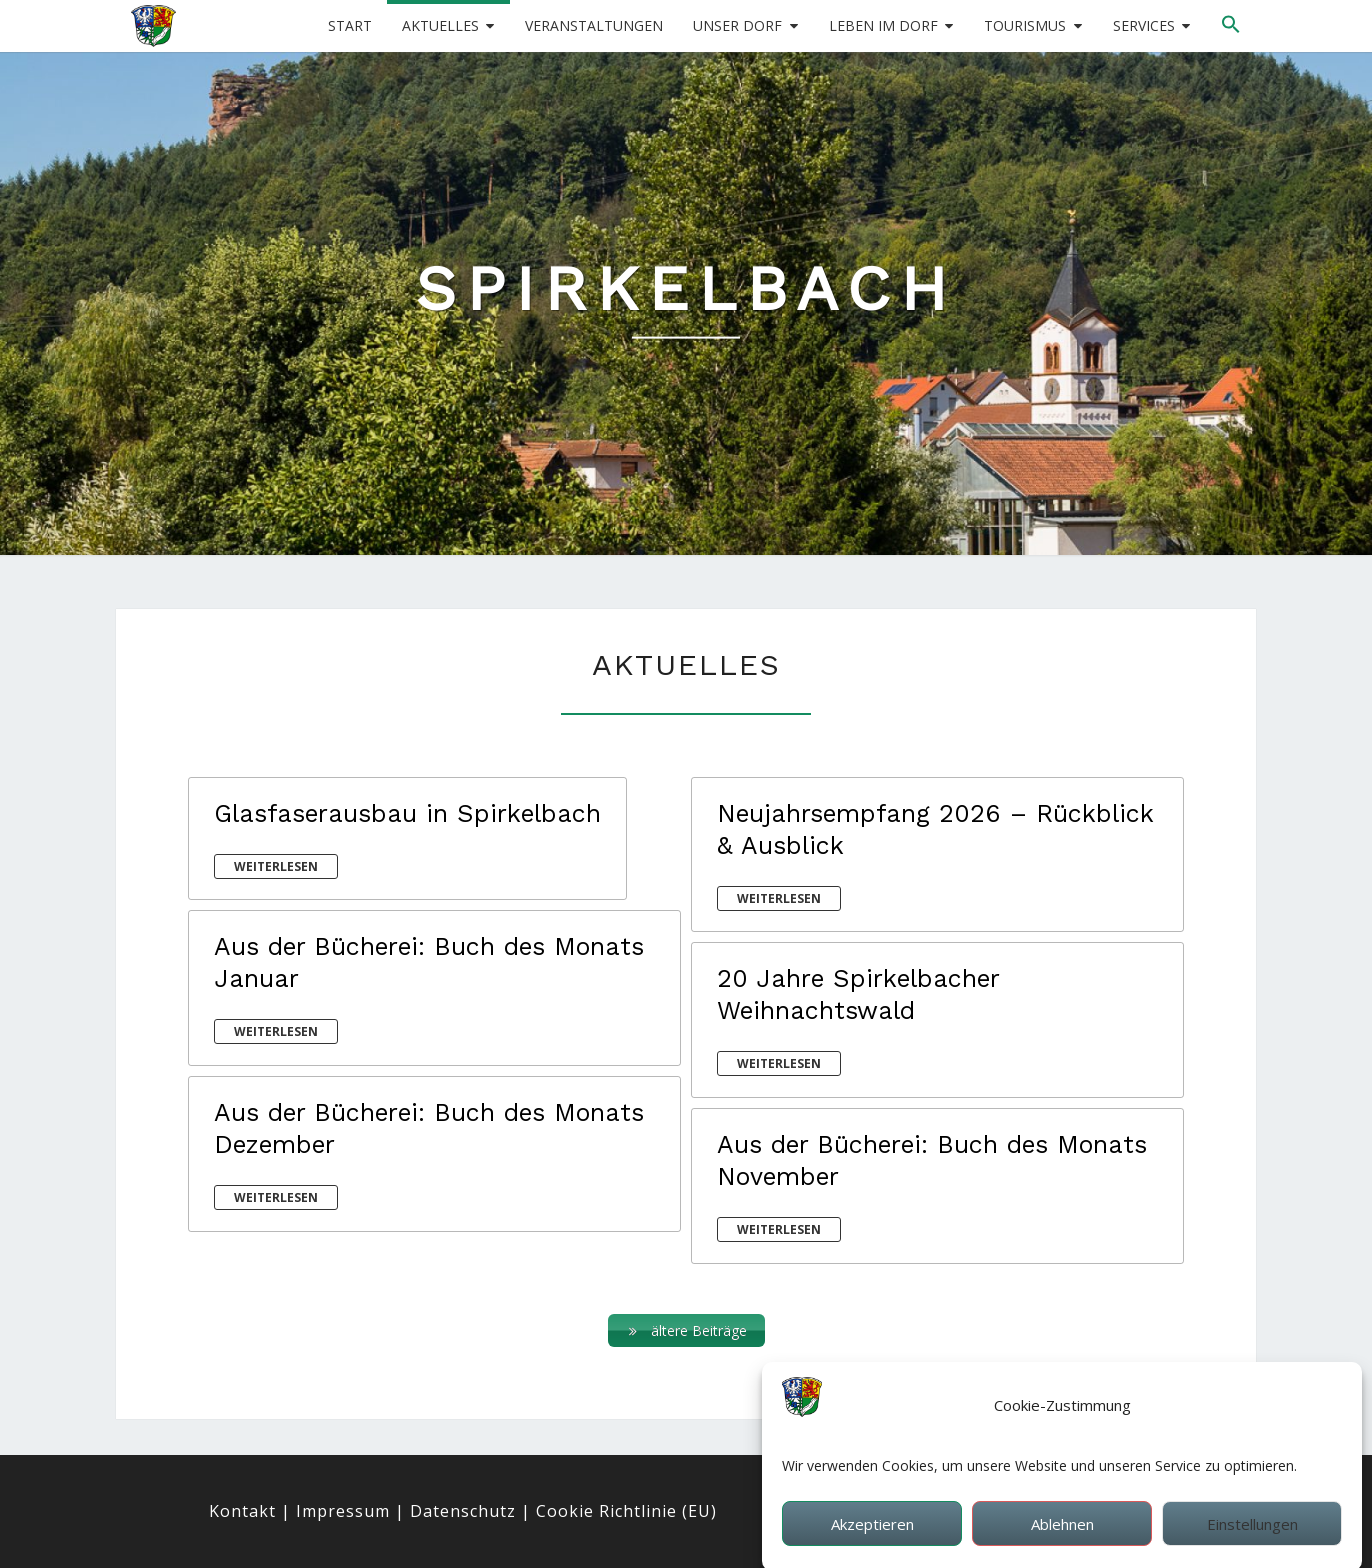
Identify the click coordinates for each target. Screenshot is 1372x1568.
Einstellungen (1252, 1540)
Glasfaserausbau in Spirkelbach (407, 813)
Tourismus (1025, 25)
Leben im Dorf (883, 25)
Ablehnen (1062, 1540)
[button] (1231, 25)
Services (1144, 25)
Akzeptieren (872, 1540)
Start (350, 25)
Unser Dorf (737, 25)
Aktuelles (440, 25)
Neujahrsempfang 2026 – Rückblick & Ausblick (935, 829)
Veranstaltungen (594, 25)
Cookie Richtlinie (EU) (626, 1511)
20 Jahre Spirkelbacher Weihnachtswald (858, 994)
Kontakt (242, 1511)
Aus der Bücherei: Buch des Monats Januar (429, 962)
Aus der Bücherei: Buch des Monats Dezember (429, 1128)
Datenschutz (463, 1511)
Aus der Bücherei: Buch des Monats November (932, 1160)
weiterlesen (276, 866)
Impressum (343, 1511)
